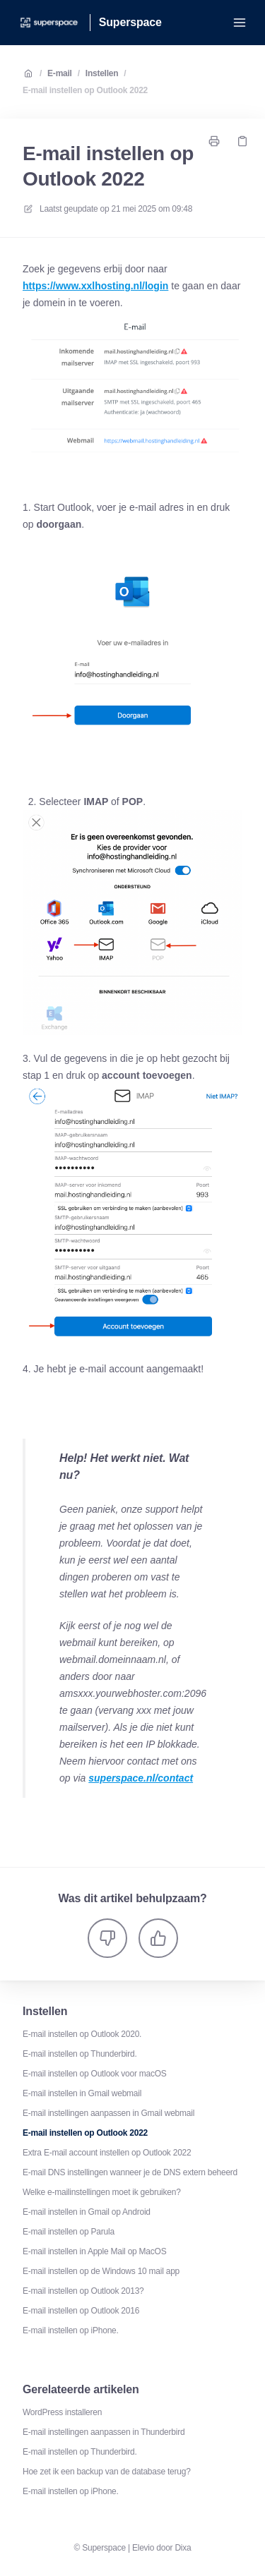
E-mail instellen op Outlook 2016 (81, 2311)
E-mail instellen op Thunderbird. (80, 2054)
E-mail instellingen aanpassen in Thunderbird (103, 2432)
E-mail (59, 73)
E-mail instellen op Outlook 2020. (82, 2034)
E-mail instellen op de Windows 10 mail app (101, 2271)
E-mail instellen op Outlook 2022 (85, 90)
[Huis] (49, 22)
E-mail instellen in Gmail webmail (82, 2093)
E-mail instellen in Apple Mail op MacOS (94, 2251)
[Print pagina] (214, 141)
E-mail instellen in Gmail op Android (87, 2212)
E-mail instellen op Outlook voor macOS (95, 2074)
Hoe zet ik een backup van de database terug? (107, 2472)
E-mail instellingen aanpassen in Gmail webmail (108, 2113)
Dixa (183, 2548)
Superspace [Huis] (130, 22)
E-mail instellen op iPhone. (71, 2330)
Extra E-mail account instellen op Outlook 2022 (107, 2153)
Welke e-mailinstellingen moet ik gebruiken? (102, 2192)
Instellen (102, 73)
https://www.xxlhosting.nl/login (95, 285)
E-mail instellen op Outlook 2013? (83, 2291)
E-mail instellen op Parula (68, 2232)
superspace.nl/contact (140, 1778)
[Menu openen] (239, 22)
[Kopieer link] (242, 141)
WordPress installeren (62, 2412)
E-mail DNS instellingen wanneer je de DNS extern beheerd (130, 2172)
